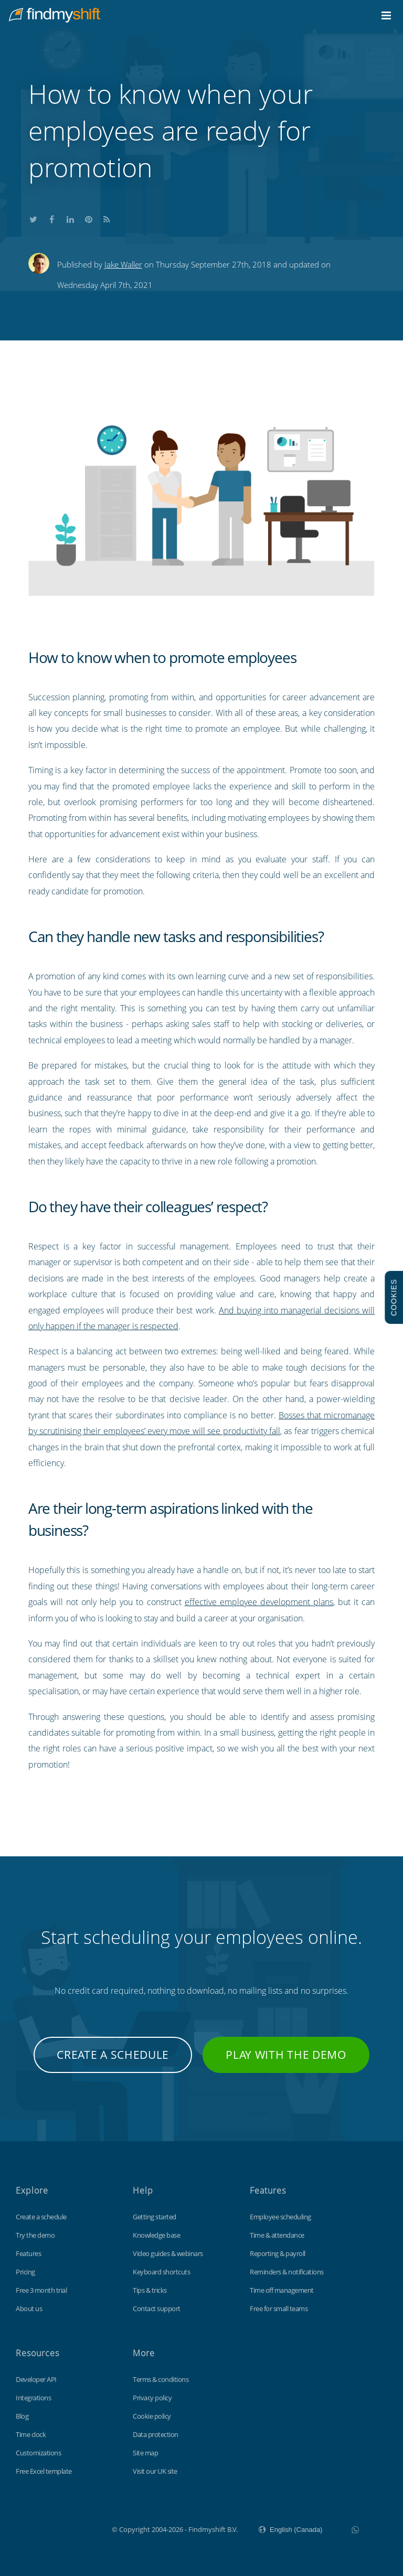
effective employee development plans (259, 1602)
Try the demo (35, 2235)
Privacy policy (152, 2397)
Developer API (36, 2379)
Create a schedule (113, 2054)
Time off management (282, 2290)
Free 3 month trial (41, 2290)
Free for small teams (278, 2308)
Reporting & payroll (277, 2253)
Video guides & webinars (168, 2253)
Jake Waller (123, 264)
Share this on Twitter (33, 218)
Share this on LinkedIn (70, 218)
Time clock (31, 2434)
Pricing (25, 2271)
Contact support (157, 2308)
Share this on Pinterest (89, 218)
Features (28, 2253)
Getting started (154, 2216)
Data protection (155, 2434)
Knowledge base (156, 2235)
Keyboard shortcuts (161, 2271)
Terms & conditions (160, 2379)
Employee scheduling (280, 2216)
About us (29, 2308)
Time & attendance (277, 2235)
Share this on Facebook (52, 218)
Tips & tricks (150, 2290)
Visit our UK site (155, 2471)
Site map (145, 2452)
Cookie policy (152, 2416)
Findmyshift (59, 2528)
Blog (22, 2416)
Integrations (33, 2397)
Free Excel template (44, 2471)
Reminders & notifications (287, 2271)
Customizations (38, 2452)
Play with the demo (286, 2054)
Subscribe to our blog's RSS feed (107, 218)
